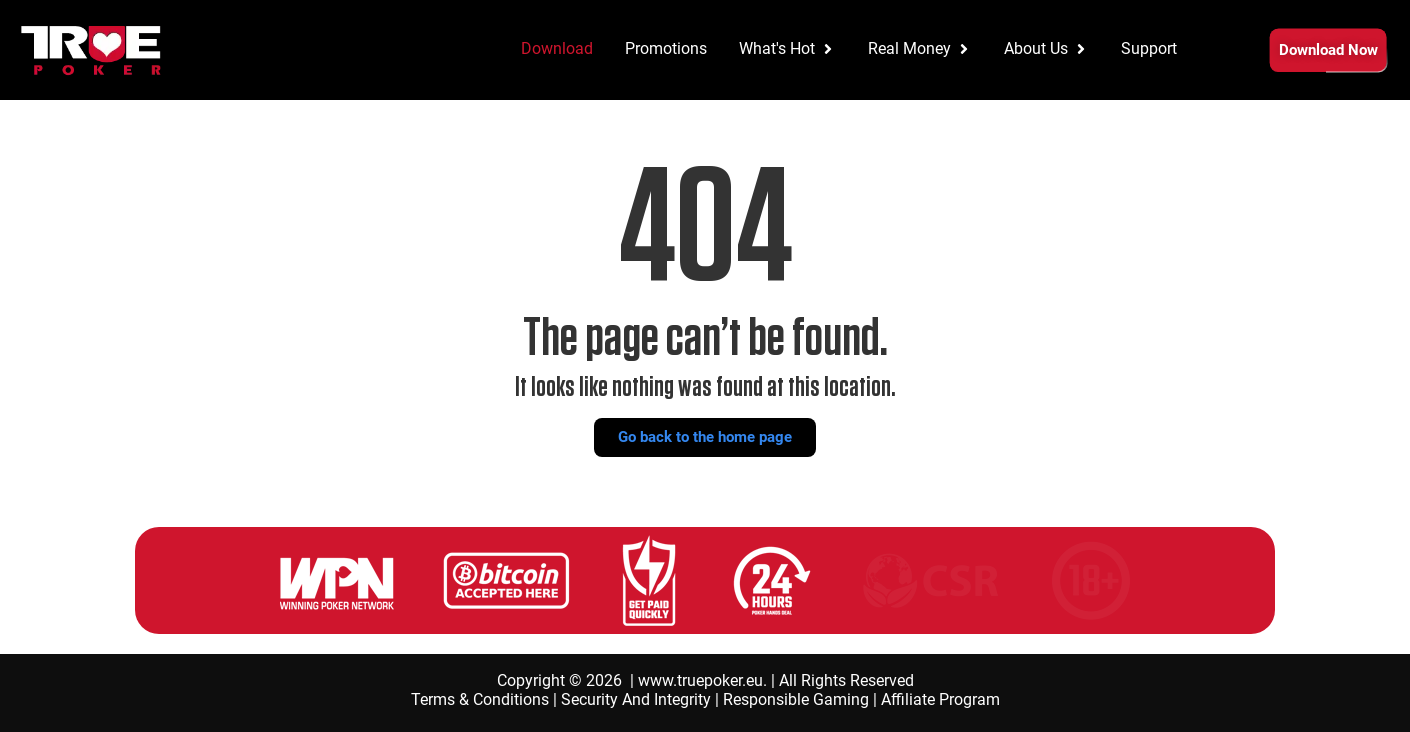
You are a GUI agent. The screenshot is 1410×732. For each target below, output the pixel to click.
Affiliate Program (940, 699)
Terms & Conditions (480, 699)
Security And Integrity (636, 699)
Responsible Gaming (796, 699)
